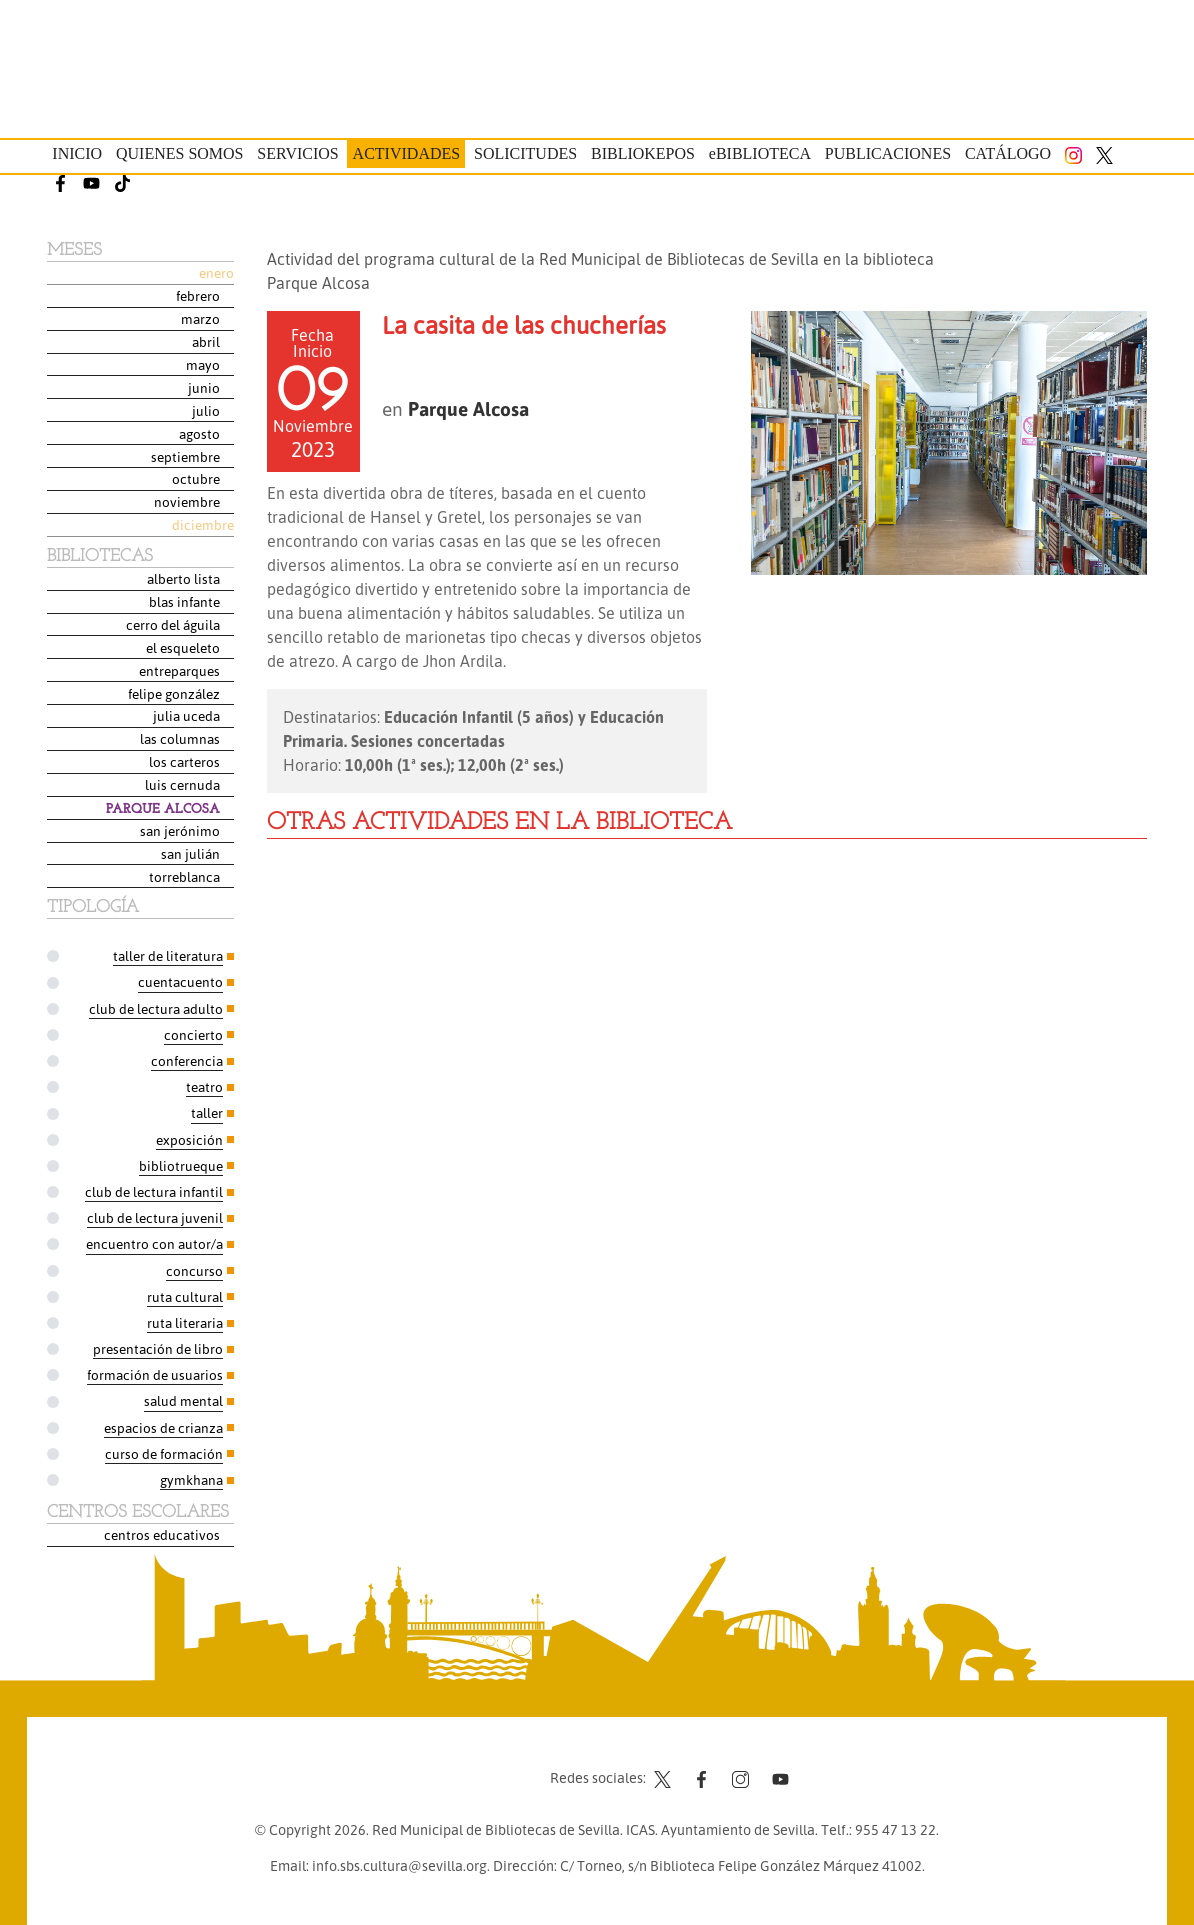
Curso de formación (164, 1453)
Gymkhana (191, 1479)
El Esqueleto (183, 647)
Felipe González (174, 693)
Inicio (77, 153)
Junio (204, 387)
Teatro (204, 1086)
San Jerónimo (180, 830)
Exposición (189, 1139)
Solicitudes (525, 153)
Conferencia (187, 1060)
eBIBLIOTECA (760, 153)
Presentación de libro (158, 1348)
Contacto (420, 1762)
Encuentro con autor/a (154, 1243)
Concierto (193, 1034)
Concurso (194, 1270)
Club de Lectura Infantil (154, 1191)
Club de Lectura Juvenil (155, 1217)
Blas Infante (184, 601)
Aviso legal (500, 1762)
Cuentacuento (180, 981)
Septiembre (185, 456)
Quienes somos (180, 153)
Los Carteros (184, 761)
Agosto (199, 433)
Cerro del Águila (173, 624)
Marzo (200, 318)
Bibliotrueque (181, 1165)
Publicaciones (888, 153)
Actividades (407, 153)
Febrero (198, 295)
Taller (207, 1112)
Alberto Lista (183, 578)
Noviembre (187, 501)
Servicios (297, 153)
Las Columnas (180, 738)
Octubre (196, 478)
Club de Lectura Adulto (156, 1008)
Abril (206, 341)
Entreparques (179, 670)
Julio (206, 410)
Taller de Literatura (168, 955)
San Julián (190, 853)
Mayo (203, 364)
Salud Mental (183, 1400)
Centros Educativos (162, 1534)
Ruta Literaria (185, 1322)
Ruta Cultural (185, 1296)
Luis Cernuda (182, 784)
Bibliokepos (643, 153)
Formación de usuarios (155, 1374)
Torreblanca (184, 876)
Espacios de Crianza (163, 1427)
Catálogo (1008, 153)
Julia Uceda (186, 715)
